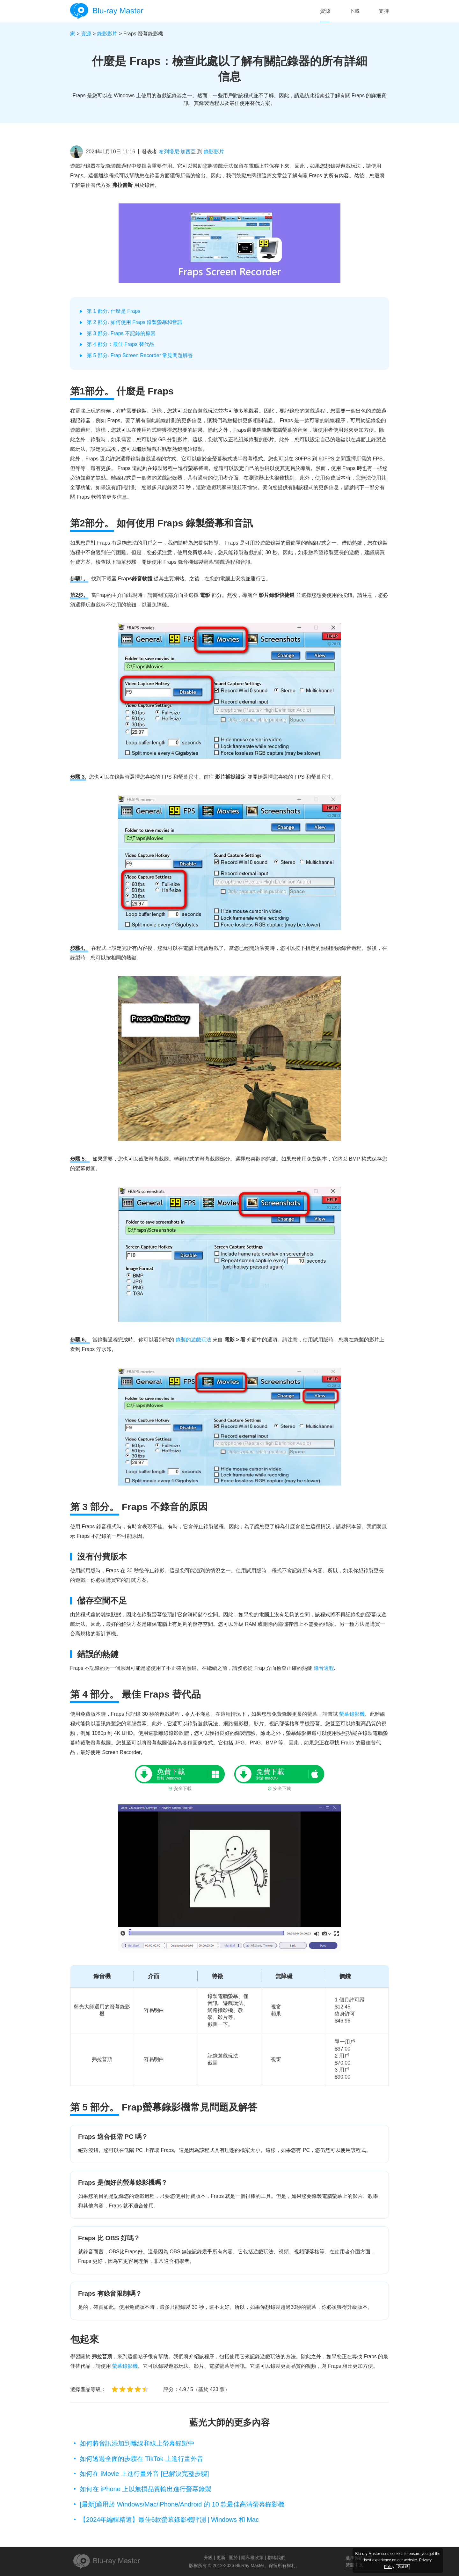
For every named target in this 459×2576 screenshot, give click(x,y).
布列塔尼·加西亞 (177, 151)
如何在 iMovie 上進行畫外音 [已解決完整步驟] (144, 2473)
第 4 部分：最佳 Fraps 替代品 (120, 344)
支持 (384, 11)
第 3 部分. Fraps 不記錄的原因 (121, 333)
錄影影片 (107, 33)
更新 (220, 2557)
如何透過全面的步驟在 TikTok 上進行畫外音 (141, 2458)
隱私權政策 (252, 2557)
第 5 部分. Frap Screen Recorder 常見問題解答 (140, 355)
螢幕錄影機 (352, 1714)
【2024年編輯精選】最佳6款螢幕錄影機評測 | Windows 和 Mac (169, 2519)
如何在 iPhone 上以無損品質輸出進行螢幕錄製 (145, 2488)
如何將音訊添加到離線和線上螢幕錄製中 (137, 2443)
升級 (208, 2557)
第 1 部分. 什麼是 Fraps (113, 311)
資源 (325, 11)
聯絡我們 (276, 2557)
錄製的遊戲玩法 (193, 1339)
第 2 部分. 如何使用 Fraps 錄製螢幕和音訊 (134, 322)
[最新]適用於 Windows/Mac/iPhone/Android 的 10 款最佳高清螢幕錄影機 (182, 2504)
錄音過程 (324, 1668)
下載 (354, 11)
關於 (233, 2557)
